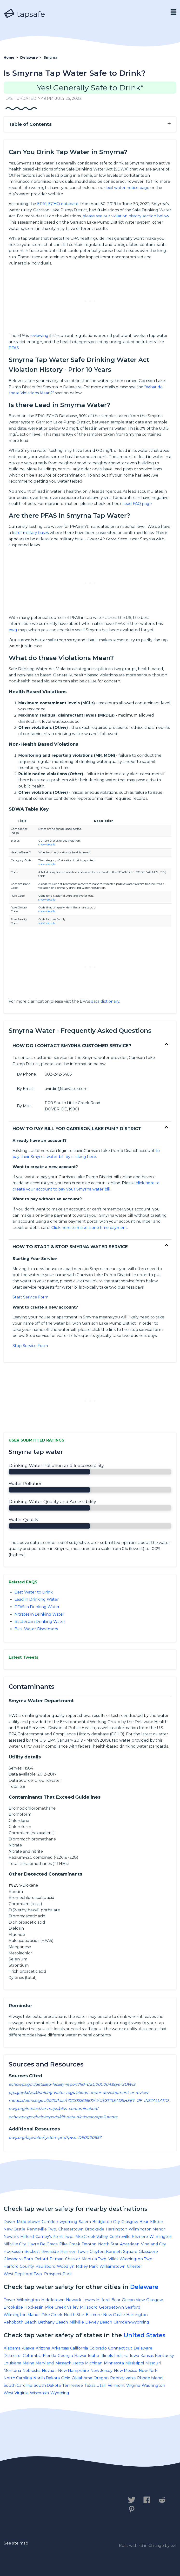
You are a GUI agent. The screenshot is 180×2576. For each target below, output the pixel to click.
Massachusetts (69, 2363)
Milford (27, 2236)
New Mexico (125, 2370)
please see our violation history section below (125, 216)
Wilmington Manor (147, 2229)
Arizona (43, 2348)
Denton (89, 2244)
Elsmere (140, 2236)
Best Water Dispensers (36, 1629)
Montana (12, 2370)
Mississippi (134, 2363)
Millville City (15, 2244)
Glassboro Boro (18, 2259)
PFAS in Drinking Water (37, 1607)
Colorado (98, 2348)
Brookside (94, 2229)
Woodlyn (65, 2266)
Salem (85, 2221)
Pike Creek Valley (91, 2236)
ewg (13, 630)
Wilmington (160, 2236)
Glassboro (148, 2251)
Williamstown (113, 2266)
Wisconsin (39, 2393)
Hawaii (80, 2355)
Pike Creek (69, 2244)
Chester (72, 2259)
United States (145, 2335)
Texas (89, 2385)
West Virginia (16, 2393)
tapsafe (24, 14)
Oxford (41, 2259)
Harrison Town (74, 2251)
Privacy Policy (57, 2502)
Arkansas (60, 2348)
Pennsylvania (123, 2378)
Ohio (65, 2378)
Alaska (28, 2348)
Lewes (89, 2300)
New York (148, 2370)
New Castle (14, 2229)
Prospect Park (58, 2274)
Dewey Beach (98, 2322)
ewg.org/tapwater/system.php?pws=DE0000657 (55, 2137)
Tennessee (72, 2385)
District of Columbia (22, 2355)
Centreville (120, 2236)
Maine (28, 2363)
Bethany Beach (53, 2322)
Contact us (18, 2502)
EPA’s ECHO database (58, 204)
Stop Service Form (30, 1345)
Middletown (28, 2221)
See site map (16, 2543)
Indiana (121, 2355)
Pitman (57, 2259)
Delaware (144, 2286)
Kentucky (164, 2355)
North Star (108, 2244)
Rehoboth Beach (20, 2322)
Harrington (116, 2229)
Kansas (146, 2355)
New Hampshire (73, 2370)
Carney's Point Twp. (54, 2236)
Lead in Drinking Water (36, 1599)
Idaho (93, 2355)
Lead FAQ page (137, 503)
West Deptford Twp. (23, 2274)
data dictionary (105, 1001)
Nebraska (31, 2370)
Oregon (101, 2378)
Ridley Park (87, 2266)
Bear (144, 2221)
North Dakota (46, 2378)
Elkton (156, 2221)
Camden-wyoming (59, 2221)
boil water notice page (127, 187)
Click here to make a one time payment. (89, 1227)
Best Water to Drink (33, 1592)
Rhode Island (150, 2378)
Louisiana (12, 2363)
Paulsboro (45, 2266)
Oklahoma (82, 2378)
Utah (101, 2385)
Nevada (49, 2370)
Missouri (153, 2363)
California (79, 2348)
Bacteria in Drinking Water (39, 1621)
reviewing (39, 335)
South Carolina (18, 2385)
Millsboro (89, 2307)
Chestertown (71, 2229)
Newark (11, 2236)
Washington (153, 2385)
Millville (76, 2322)
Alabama (12, 2348)
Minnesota (114, 2363)
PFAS (14, 348)
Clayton (97, 2251)
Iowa (134, 2355)
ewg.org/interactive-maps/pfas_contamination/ (53, 2108)
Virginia (133, 2385)
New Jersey (101, 2370)
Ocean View (133, 2300)
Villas (113, 2259)
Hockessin (13, 2251)
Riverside (50, 2251)
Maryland (45, 2363)
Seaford (132, 2307)
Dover (9, 2221)
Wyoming (59, 2393)
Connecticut (120, 2348)
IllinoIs (106, 2355)
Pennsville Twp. (42, 2229)
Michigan (93, 2363)
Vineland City (153, 2244)
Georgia (65, 2355)
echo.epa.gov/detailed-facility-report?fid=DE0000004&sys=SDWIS (72, 2084)
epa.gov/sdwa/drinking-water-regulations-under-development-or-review (78, 2092)
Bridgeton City (106, 2221)
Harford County (19, 2266)
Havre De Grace (42, 2244)
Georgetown (111, 2307)
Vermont (116, 2385)
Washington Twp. (136, 2259)
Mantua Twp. (94, 2259)
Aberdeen (130, 2244)
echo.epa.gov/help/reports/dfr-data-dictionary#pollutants (63, 2117)
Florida (49, 2355)
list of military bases (30, 532)
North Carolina (18, 2378)
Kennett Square (121, 2251)
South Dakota (47, 2385)
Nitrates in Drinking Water (39, 1614)
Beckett (32, 2251)
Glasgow (129, 2221)
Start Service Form (30, 1297)
